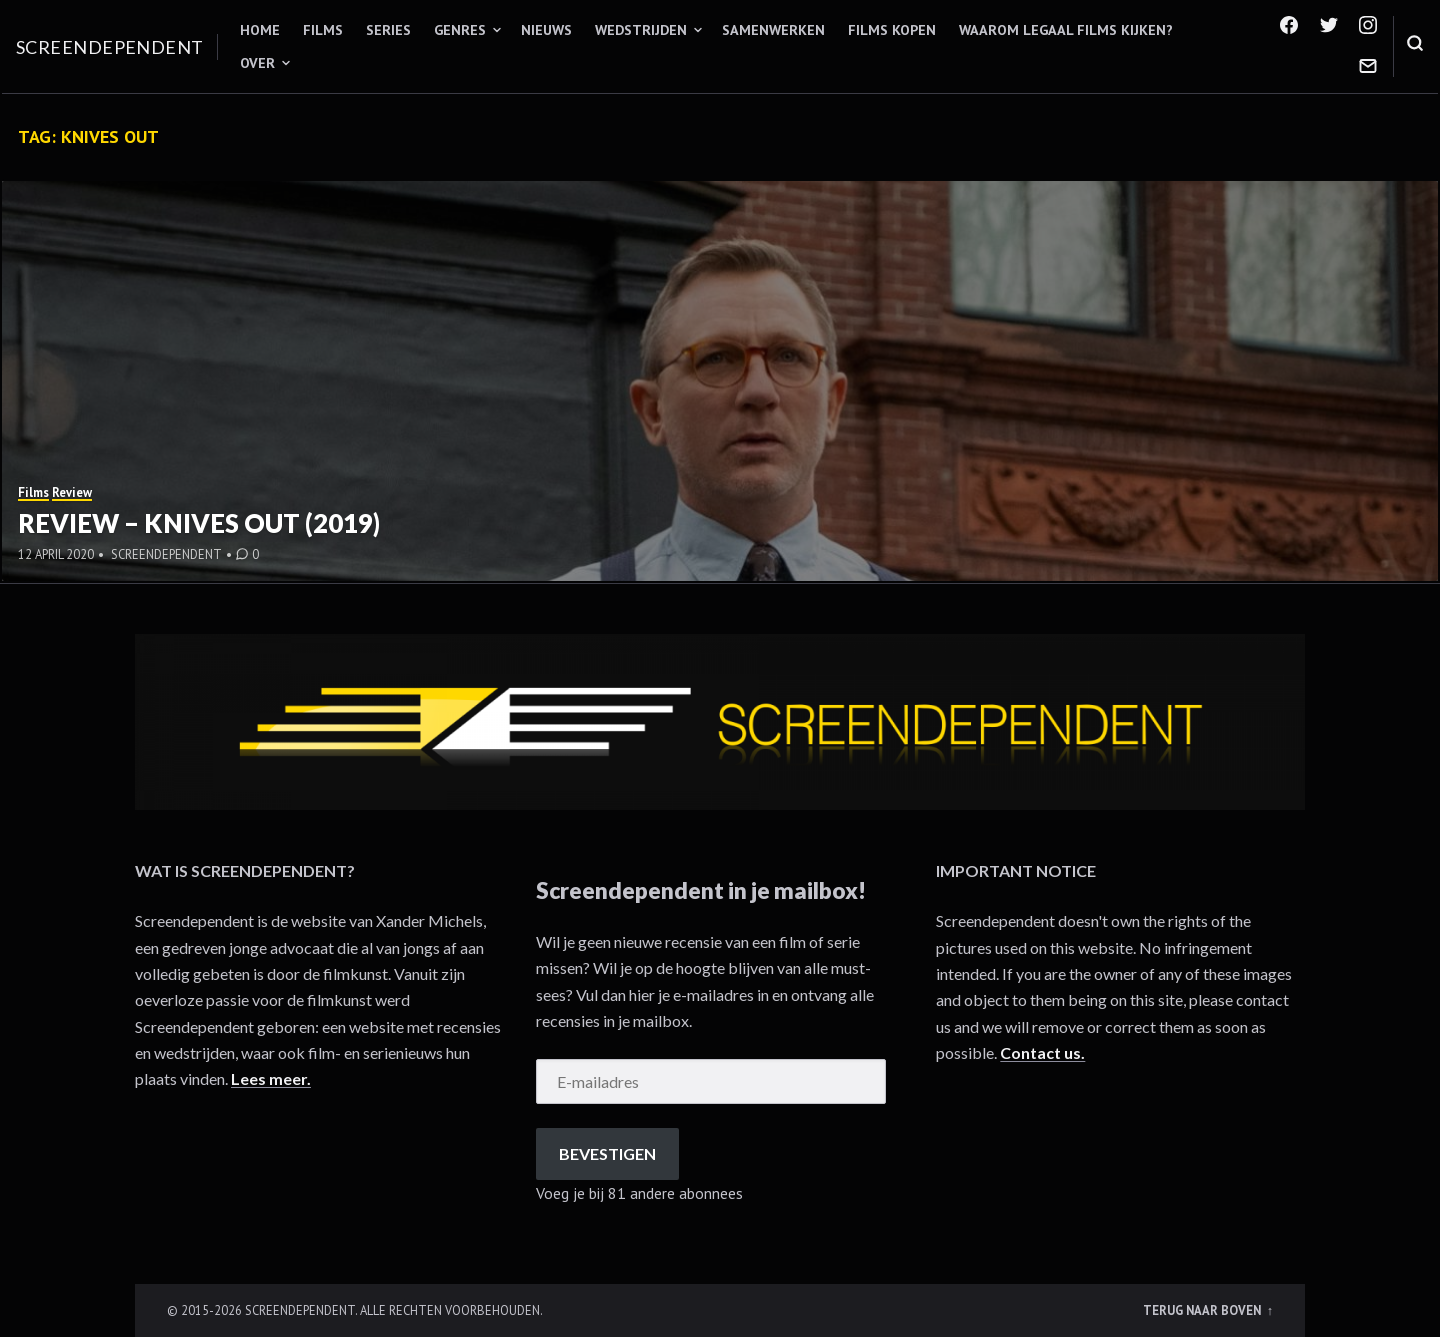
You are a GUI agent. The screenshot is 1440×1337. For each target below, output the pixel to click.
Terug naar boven (1203, 1310)
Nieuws (546, 30)
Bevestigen (607, 1153)
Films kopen (892, 30)
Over (257, 63)
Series (388, 30)
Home (260, 30)
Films (323, 30)
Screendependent (110, 47)
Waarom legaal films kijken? (1066, 30)
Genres (460, 30)
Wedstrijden (641, 30)
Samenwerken (773, 30)
